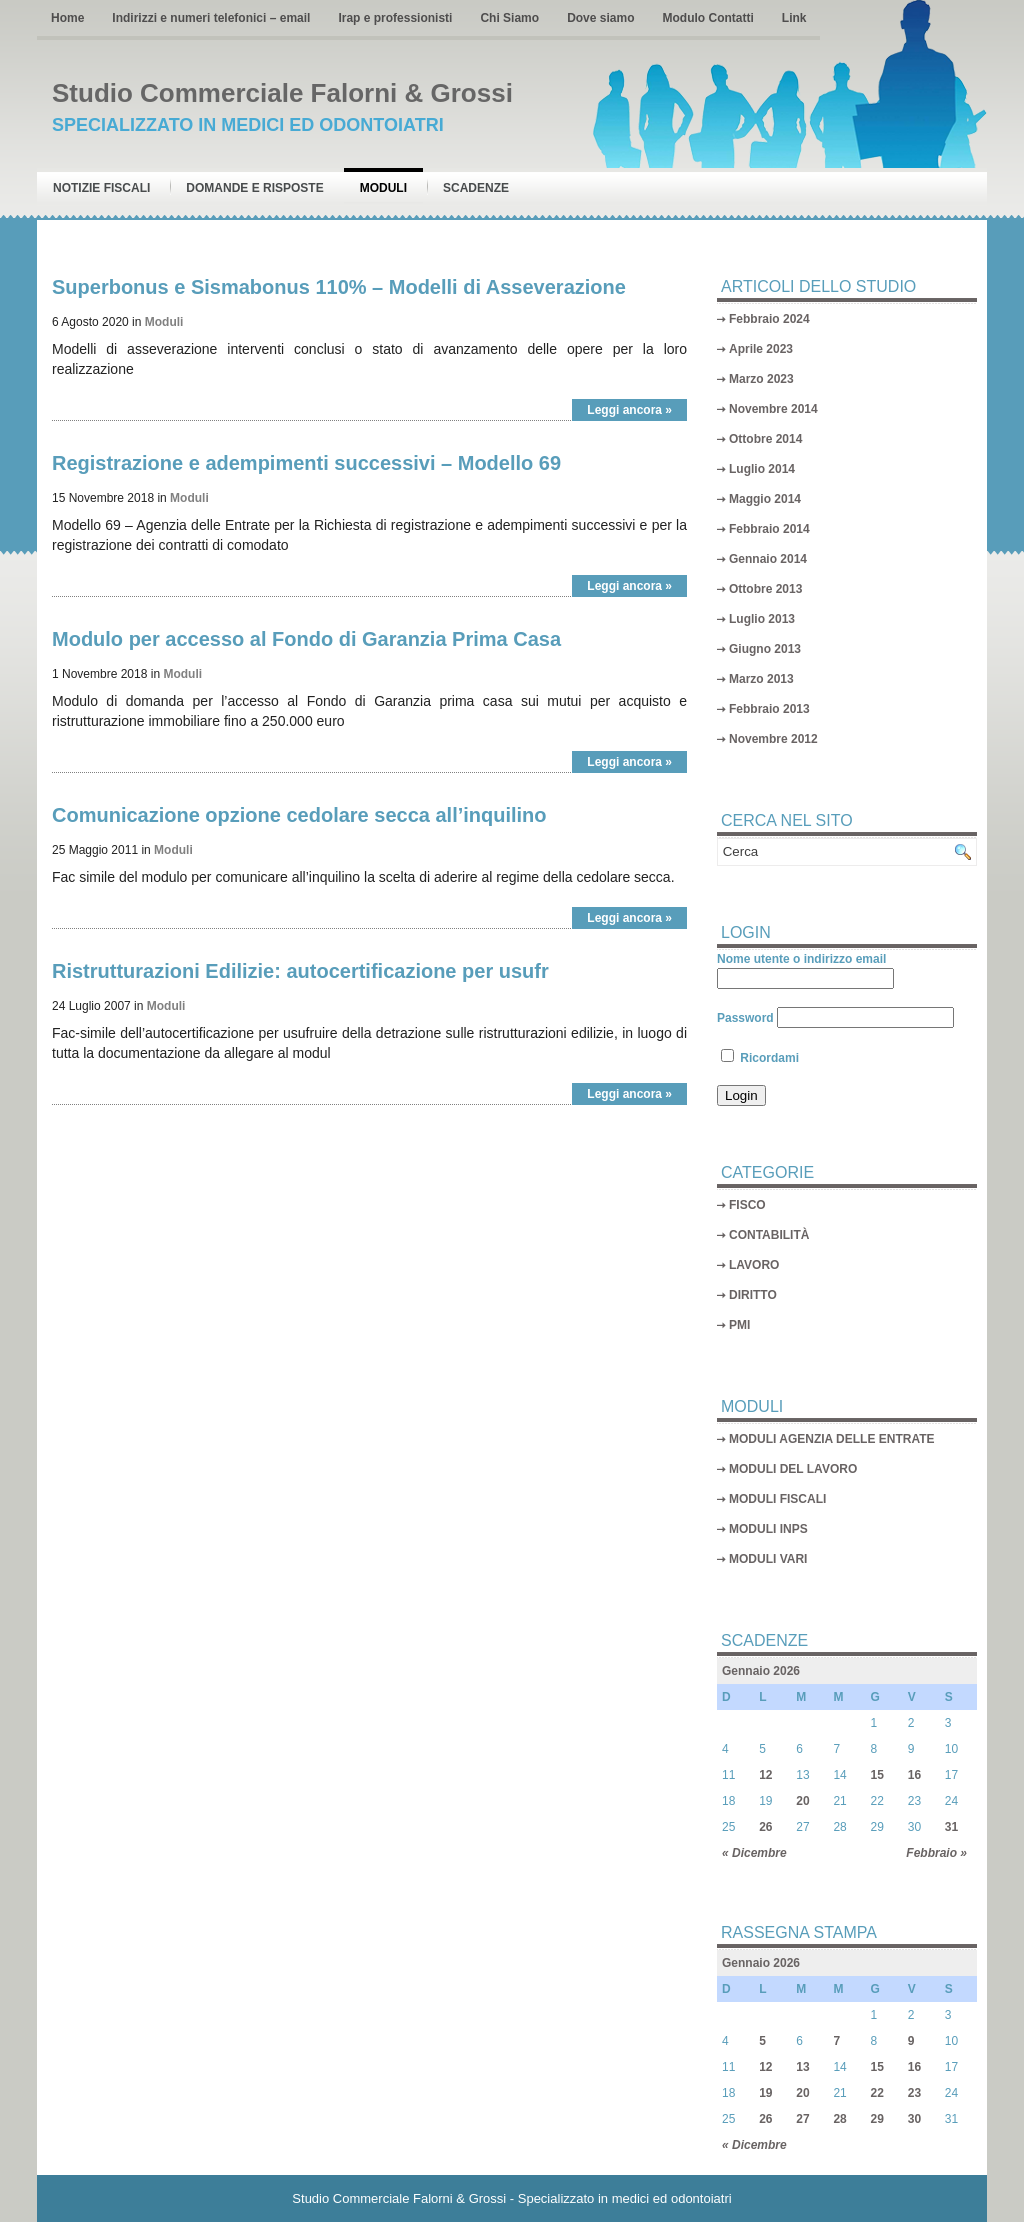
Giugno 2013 (765, 649)
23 (914, 2093)
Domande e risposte (254, 188)
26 (765, 1827)
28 (839, 2119)
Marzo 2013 (761, 679)
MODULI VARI (768, 1559)
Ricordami (760, 1058)
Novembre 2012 (773, 739)
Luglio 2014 (762, 469)
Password (745, 1018)
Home (67, 18)
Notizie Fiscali (101, 188)
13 (802, 2067)
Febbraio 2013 (769, 709)
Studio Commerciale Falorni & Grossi (282, 93)
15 (877, 1775)
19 (765, 2093)
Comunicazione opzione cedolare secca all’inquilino (299, 815)
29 (877, 2119)
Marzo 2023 (761, 379)
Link (794, 18)
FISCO (747, 1205)
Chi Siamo (509, 18)
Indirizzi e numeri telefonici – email (211, 18)
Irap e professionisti (395, 18)
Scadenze (476, 188)
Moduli (383, 188)
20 (802, 1801)
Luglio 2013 (762, 619)
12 (765, 1775)
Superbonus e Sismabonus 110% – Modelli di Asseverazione (339, 287)
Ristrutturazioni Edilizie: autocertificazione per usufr (300, 971)
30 (914, 2119)
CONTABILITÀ (769, 1235)
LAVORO (754, 1265)
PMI (739, 1325)
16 (914, 1775)
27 (802, 2119)
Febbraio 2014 (769, 529)
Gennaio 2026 (761, 1671)
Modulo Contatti (707, 18)
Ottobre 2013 (765, 589)
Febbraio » (936, 1853)
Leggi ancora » (629, 410)
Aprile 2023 (761, 349)
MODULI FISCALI (777, 1499)
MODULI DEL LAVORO (793, 1469)
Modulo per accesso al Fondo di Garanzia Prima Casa (306, 639)
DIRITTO (753, 1295)
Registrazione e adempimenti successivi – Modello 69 (306, 463)
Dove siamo (600, 18)
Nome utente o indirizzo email (801, 959)
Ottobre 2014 (765, 439)
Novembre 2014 (773, 409)
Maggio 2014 (765, 499)
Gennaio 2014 (768, 559)
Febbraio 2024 (769, 319)
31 (951, 1827)
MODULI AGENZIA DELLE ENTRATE (832, 1439)
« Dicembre (754, 1853)
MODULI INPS (768, 1529)
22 (877, 2093)
